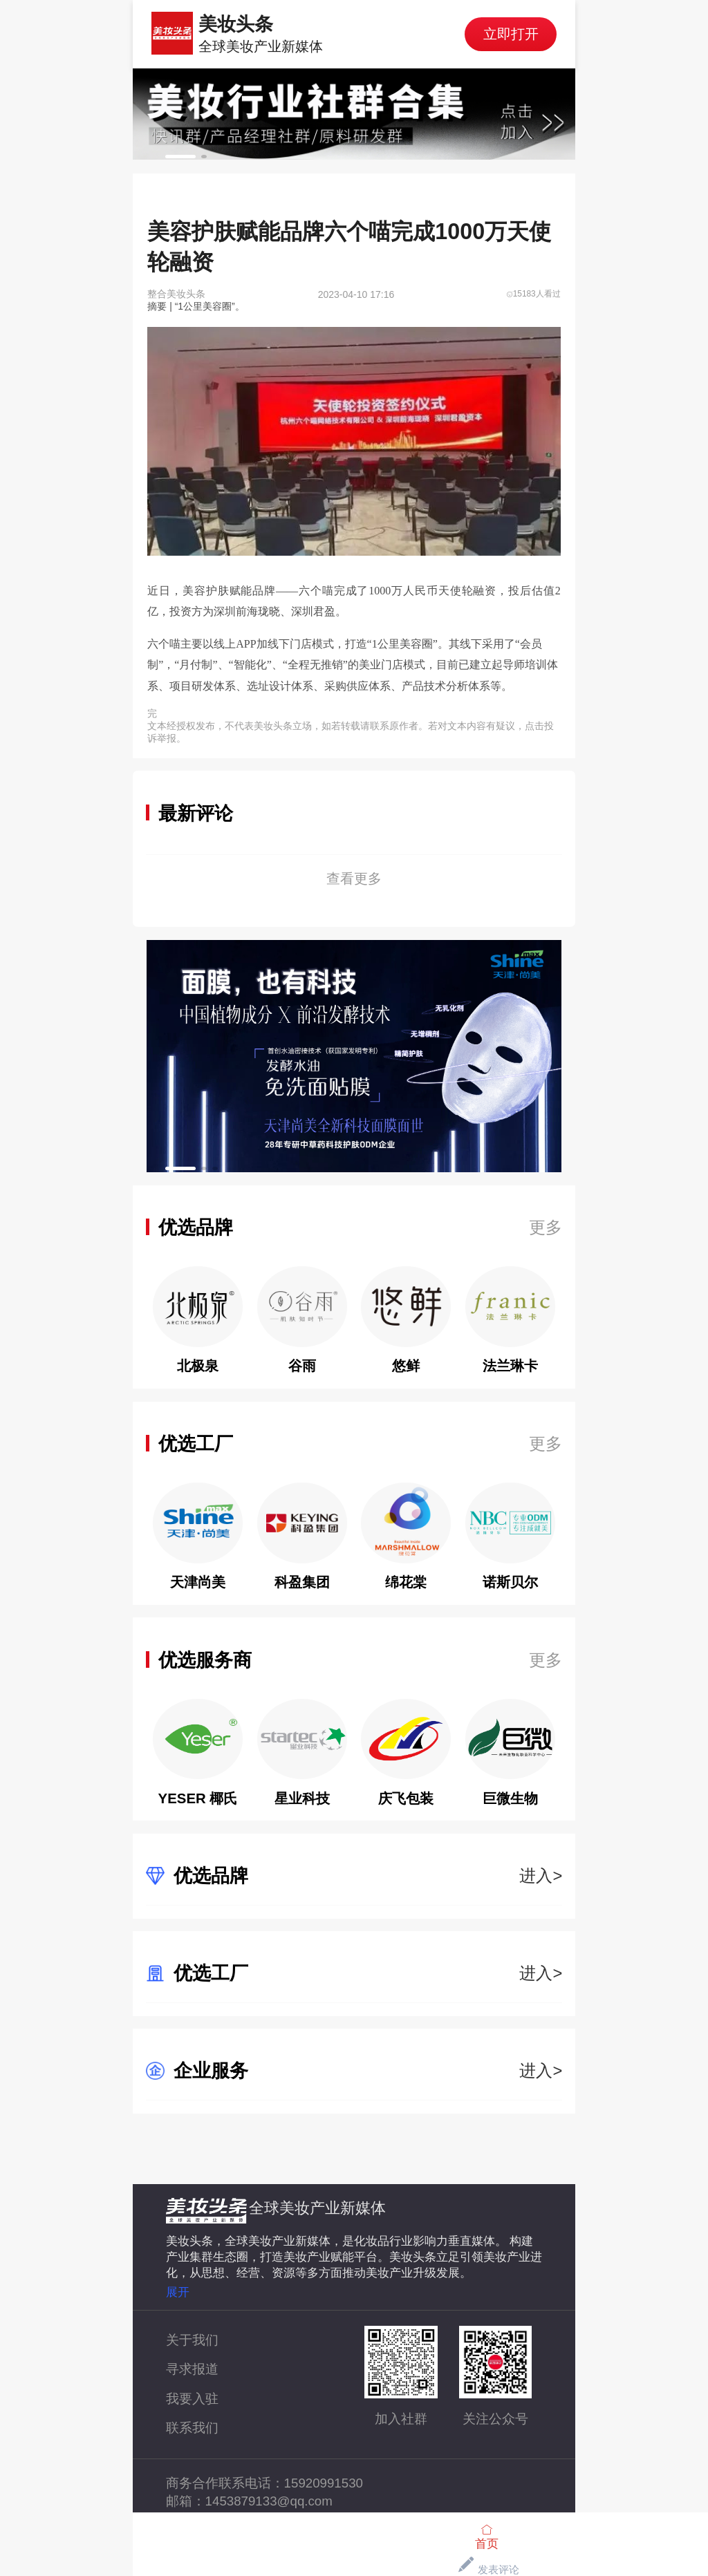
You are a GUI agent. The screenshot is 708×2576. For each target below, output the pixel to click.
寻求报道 (192, 2369)
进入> (540, 1875)
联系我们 (192, 2427)
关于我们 (192, 2340)
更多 (545, 1227)
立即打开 (511, 33)
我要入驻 (192, 2398)
